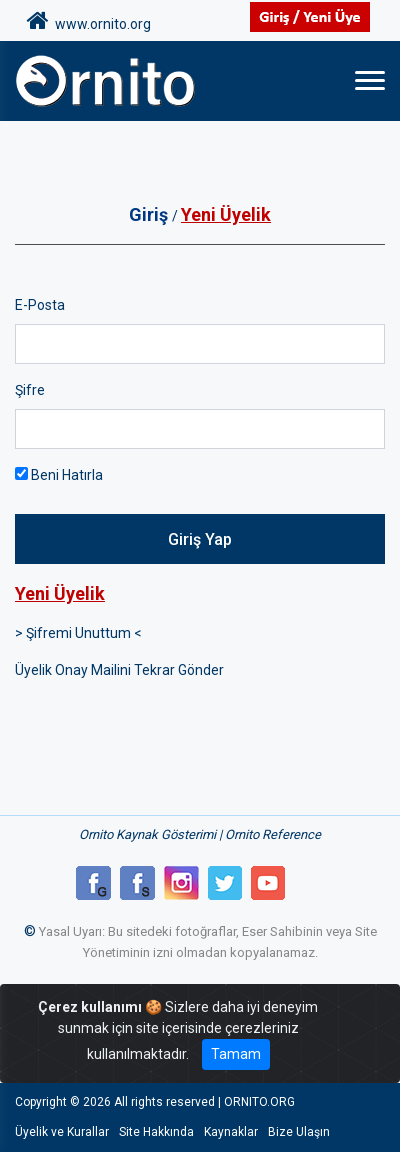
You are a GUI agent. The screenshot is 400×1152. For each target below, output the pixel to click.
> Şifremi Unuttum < (78, 633)
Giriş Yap (200, 539)
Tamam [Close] (236, 1054)
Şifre (30, 390)
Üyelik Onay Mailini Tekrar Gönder (119, 670)
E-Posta (40, 305)
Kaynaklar (231, 1132)
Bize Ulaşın (299, 1132)
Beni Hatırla (59, 475)
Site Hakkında (156, 1132)
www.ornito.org (89, 21)
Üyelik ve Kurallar (62, 1132)
